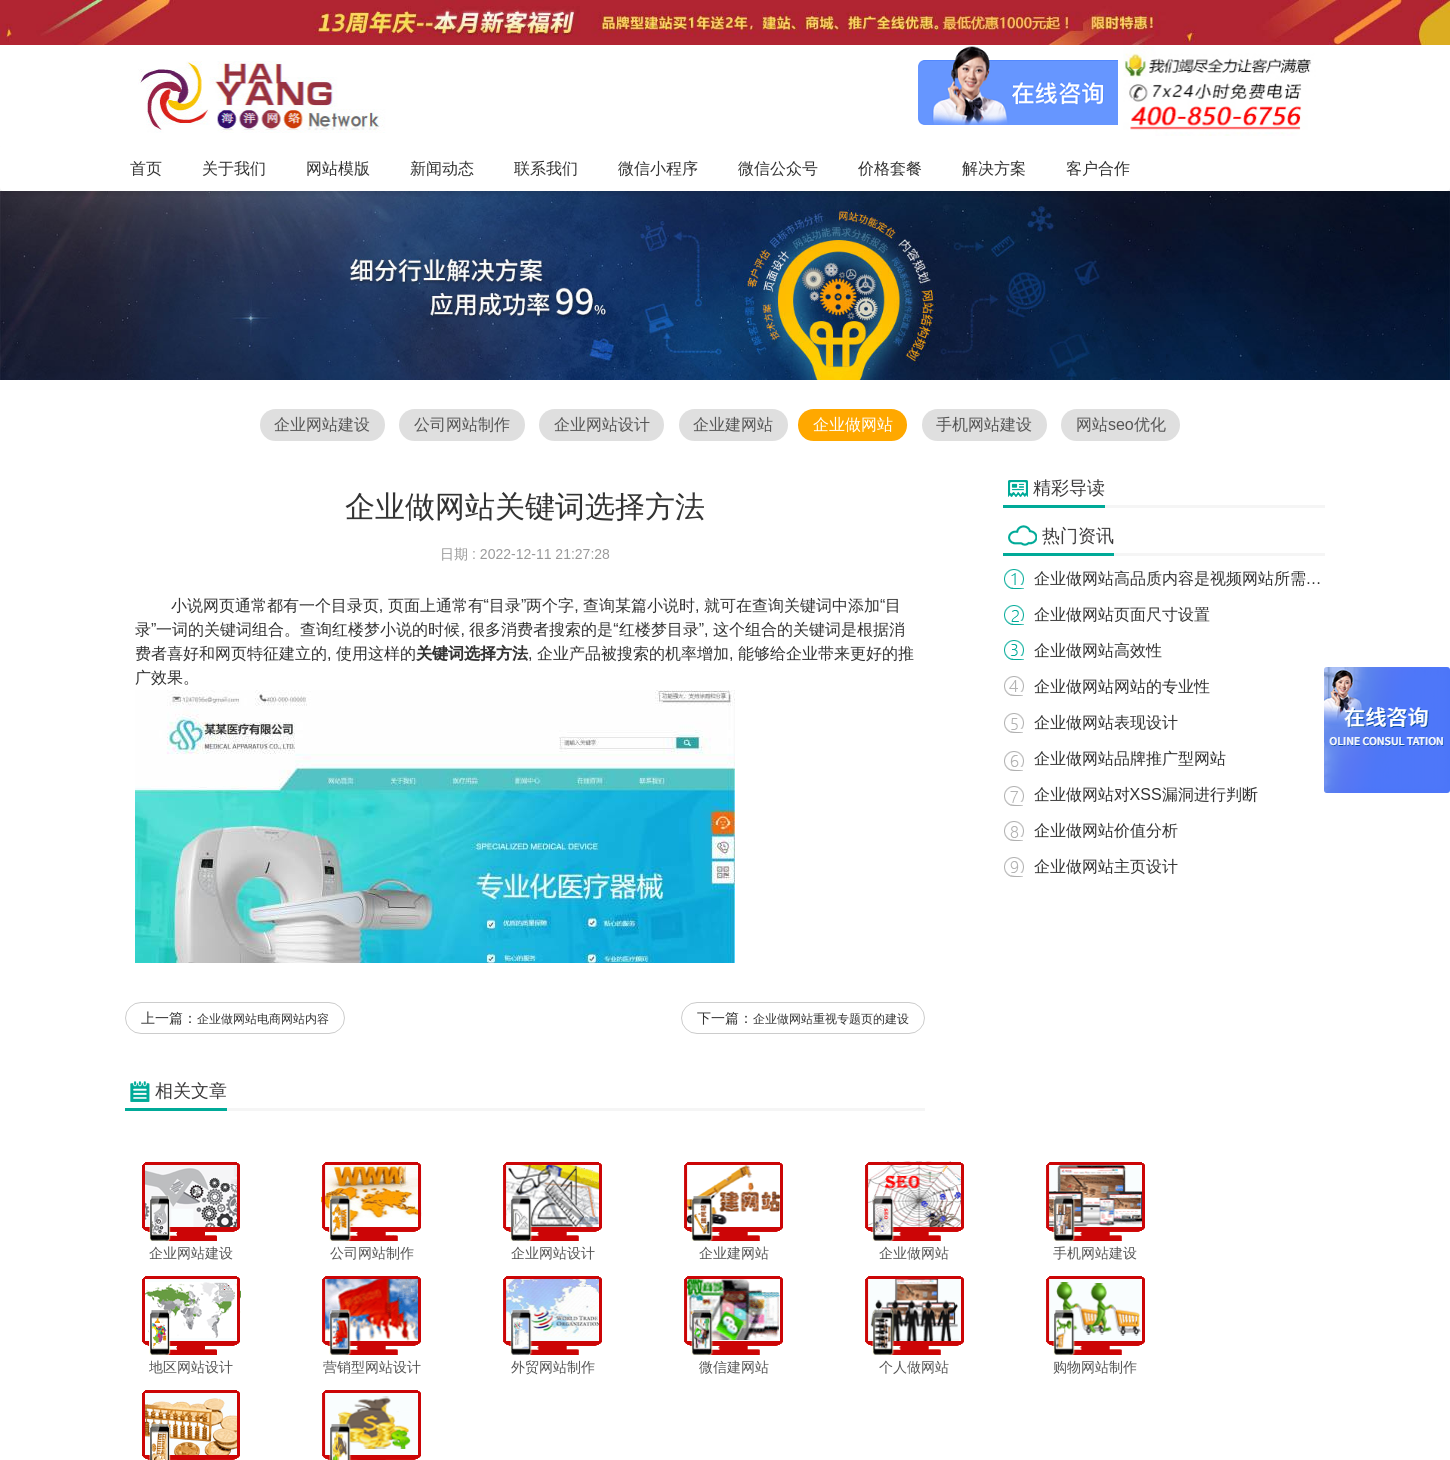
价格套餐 (857, 1404)
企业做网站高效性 (1099, 650)
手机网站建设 (986, 425)
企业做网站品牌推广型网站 (1131, 758)
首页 (371, 1404)
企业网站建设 (320, 425)
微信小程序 (704, 1404)
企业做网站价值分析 (1107, 830)
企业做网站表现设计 (1107, 722)
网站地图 (1061, 1404)
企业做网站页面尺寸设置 (1123, 614)
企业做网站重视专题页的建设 (831, 1021)
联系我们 (630, 1404)
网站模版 (494, 1404)
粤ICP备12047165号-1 (895, 1439)
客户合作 (993, 1404)
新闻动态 (562, 1404)
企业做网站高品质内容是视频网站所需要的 (1187, 578)
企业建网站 (733, 425)
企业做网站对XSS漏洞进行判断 (1147, 794)
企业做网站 (853, 425)
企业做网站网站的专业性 (1123, 686)
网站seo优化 (1123, 425)
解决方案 (925, 1404)
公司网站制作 (460, 425)
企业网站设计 (601, 425)
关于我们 (427, 1404)
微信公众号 (784, 1404)
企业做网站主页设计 (1107, 866)
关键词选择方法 (472, 654)
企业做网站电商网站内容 (263, 1021)
